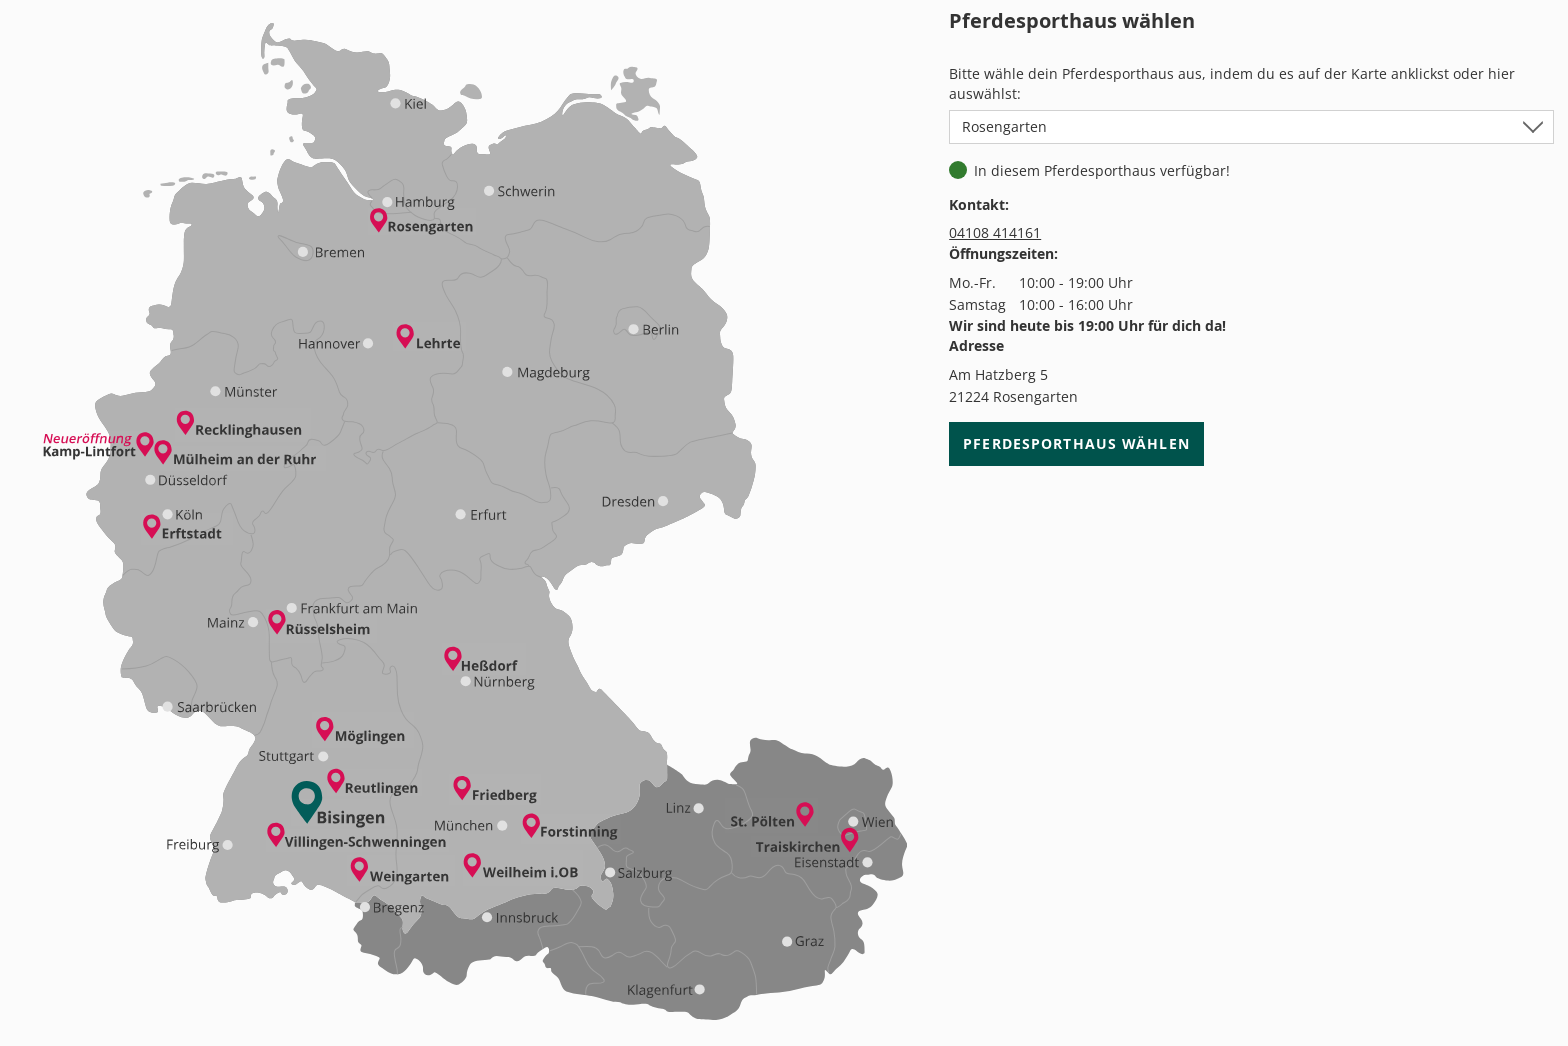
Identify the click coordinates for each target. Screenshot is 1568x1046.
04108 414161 (995, 232)
